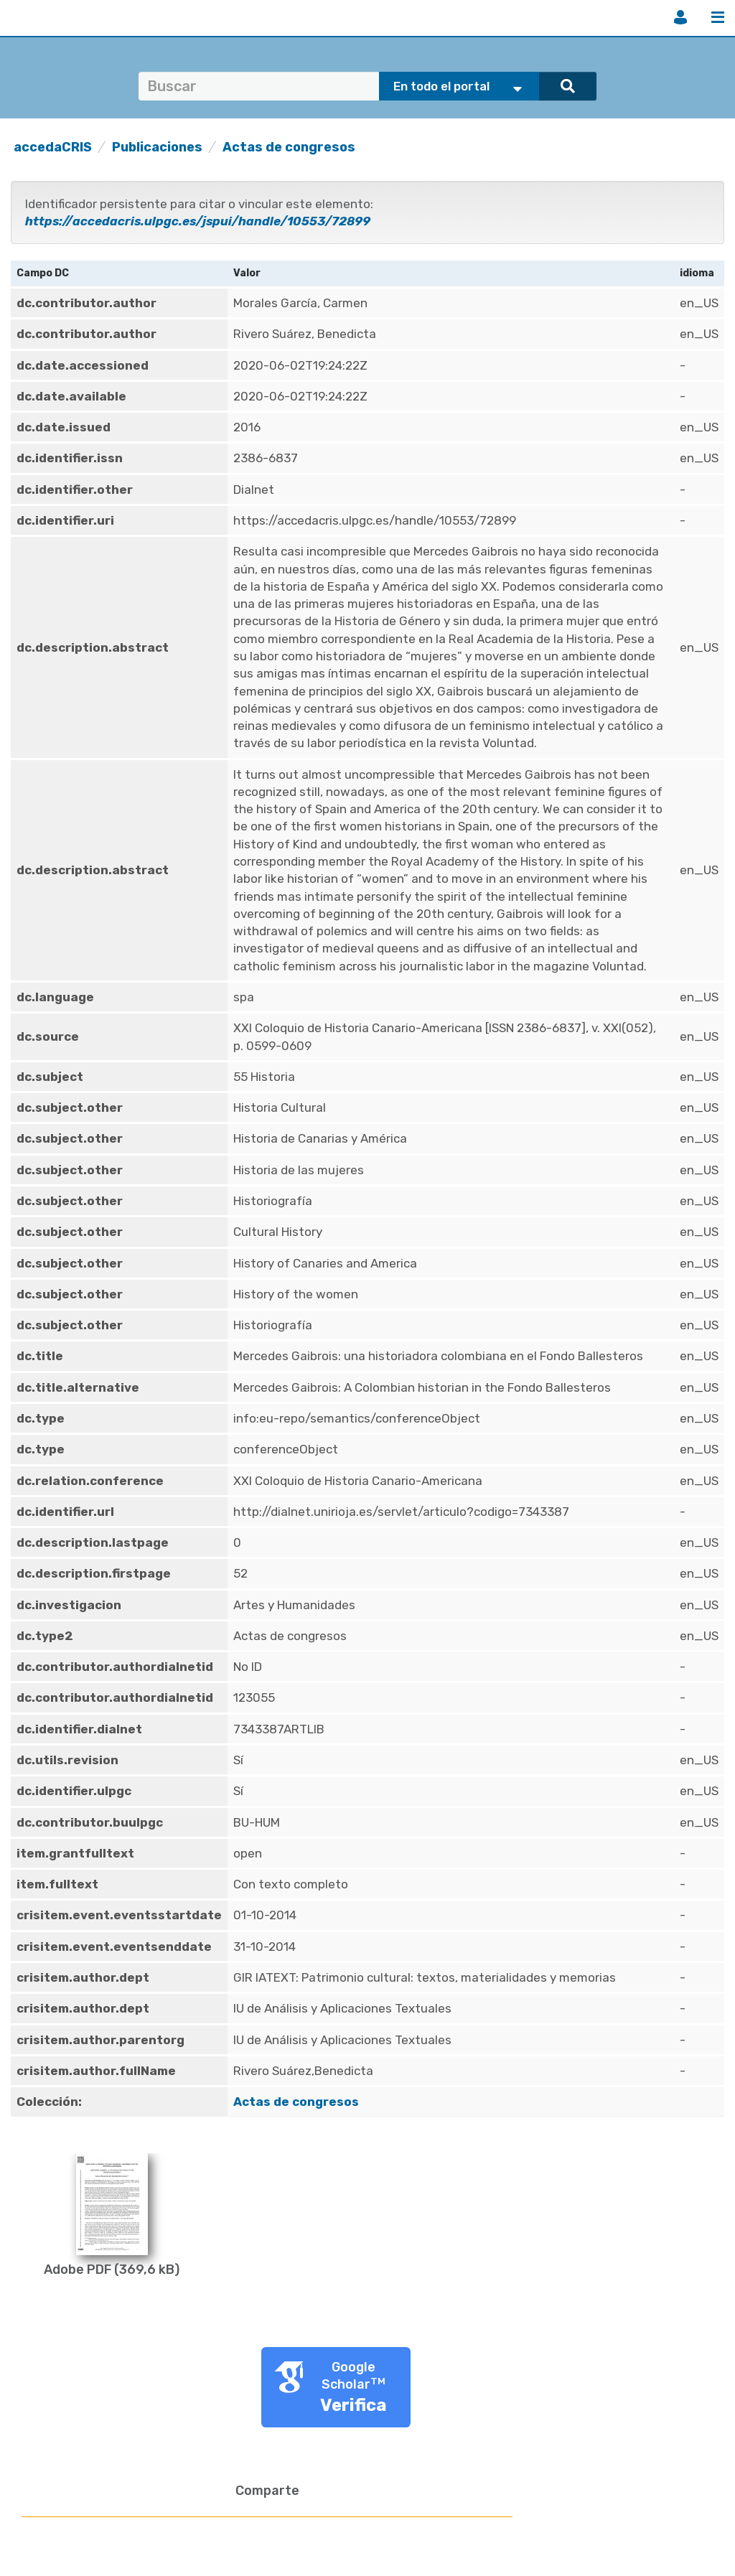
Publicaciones (157, 147)
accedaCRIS (53, 147)
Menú (717, 17)
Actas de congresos (289, 147)
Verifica (353, 2405)
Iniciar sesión (680, 17)
